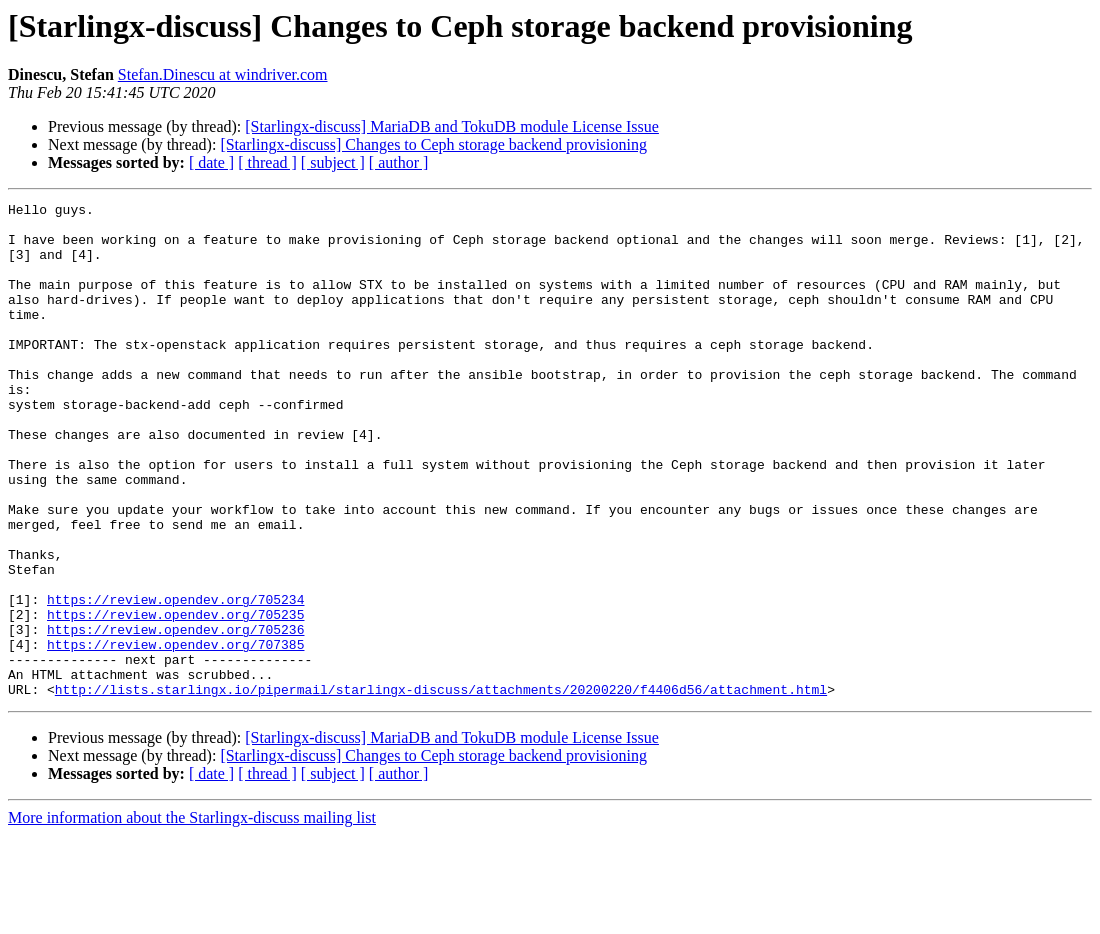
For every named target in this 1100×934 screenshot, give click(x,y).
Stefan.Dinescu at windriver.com (223, 74)
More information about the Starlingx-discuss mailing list (192, 916)
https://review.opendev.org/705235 (175, 698)
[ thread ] (267, 162)
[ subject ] (333, 162)
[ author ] (399, 162)
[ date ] (211, 162)
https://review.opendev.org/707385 (175, 734)
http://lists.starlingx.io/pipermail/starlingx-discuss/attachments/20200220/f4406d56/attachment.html (441, 788)
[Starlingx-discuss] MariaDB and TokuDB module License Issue (452, 126)
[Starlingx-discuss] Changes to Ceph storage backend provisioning (433, 144)
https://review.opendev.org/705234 (175, 680)
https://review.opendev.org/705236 (175, 716)
